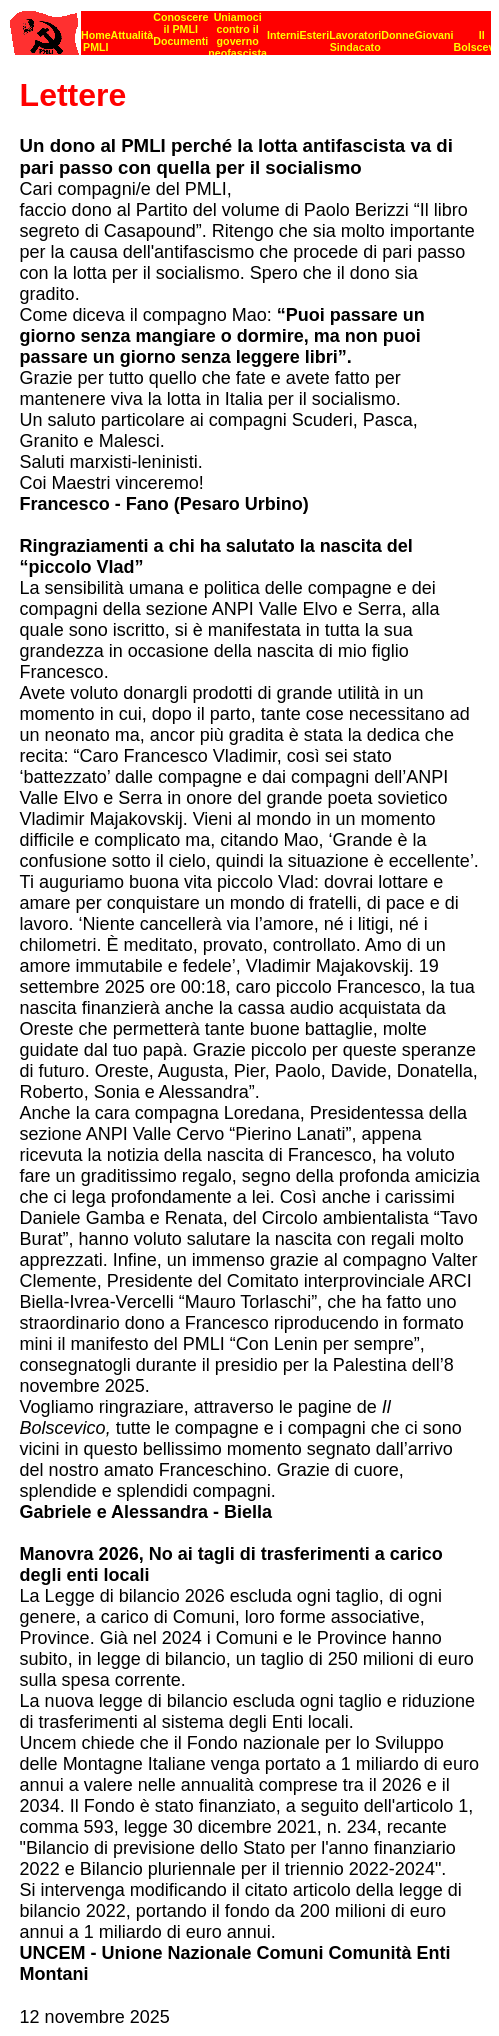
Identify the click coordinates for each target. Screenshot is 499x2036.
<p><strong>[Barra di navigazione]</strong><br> (250, 27)
